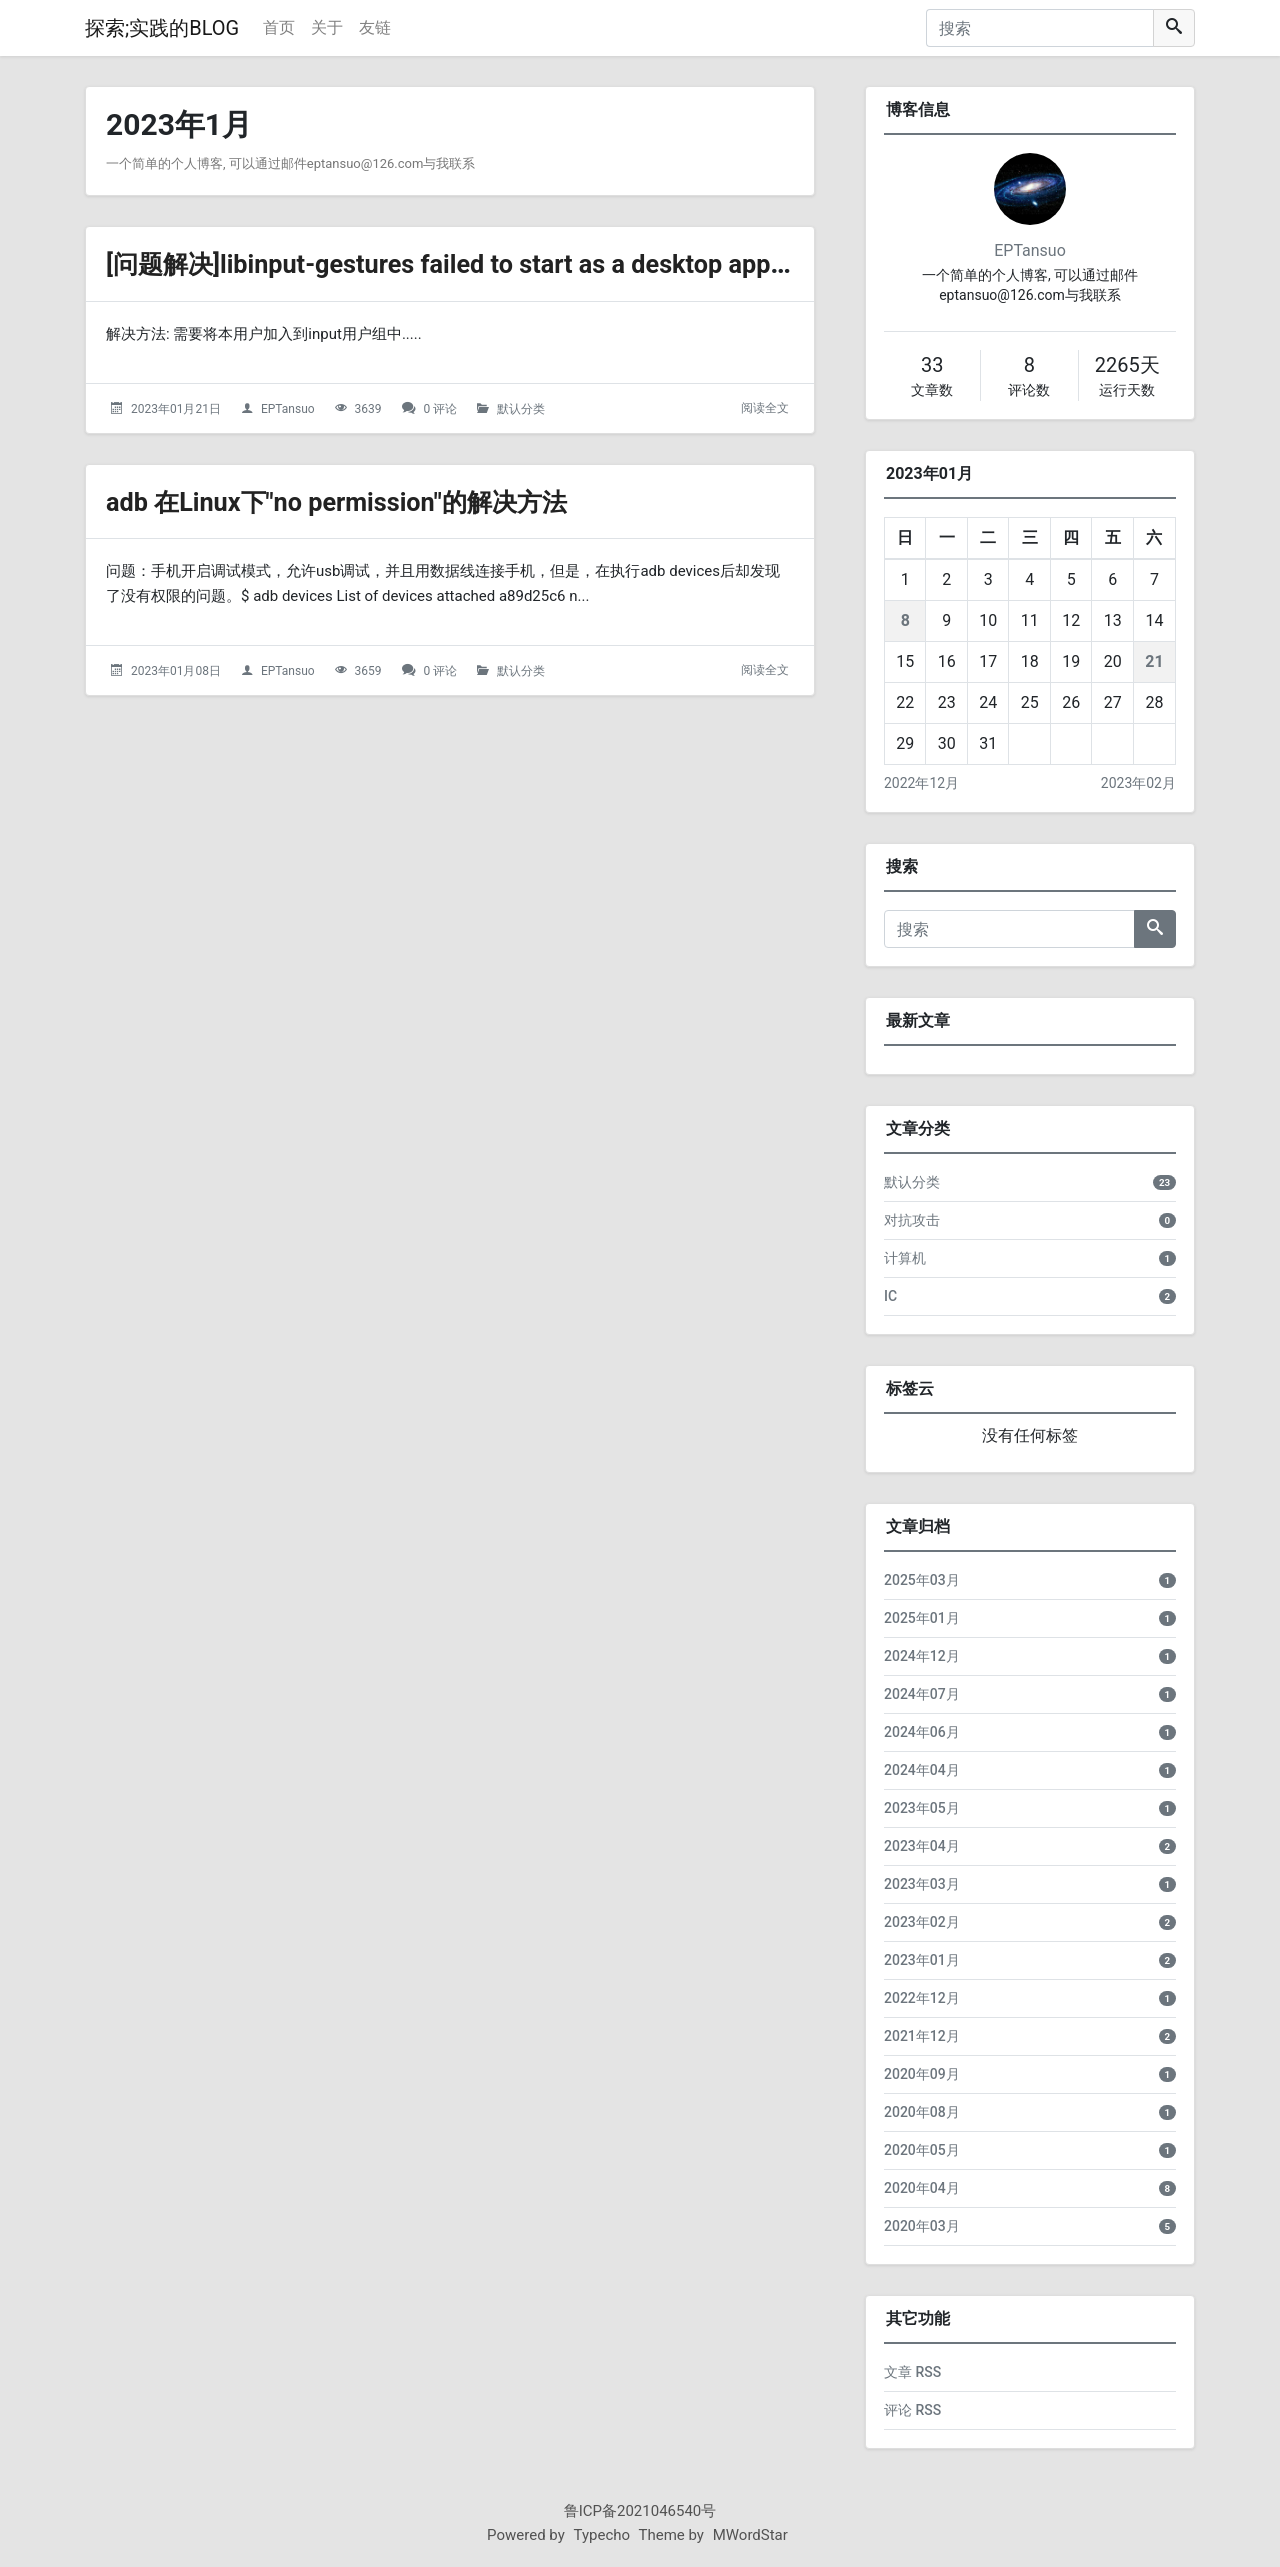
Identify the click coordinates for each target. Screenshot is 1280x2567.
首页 (279, 27)
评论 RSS (912, 2410)
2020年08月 (922, 2112)
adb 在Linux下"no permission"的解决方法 (362, 501)
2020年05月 (922, 2150)
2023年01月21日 (176, 409)
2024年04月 (922, 1770)
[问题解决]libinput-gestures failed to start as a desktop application (521, 263)
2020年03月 (922, 2226)
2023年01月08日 (176, 671)
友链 (375, 27)
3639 (368, 409)
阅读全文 (765, 408)
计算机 (905, 1258)
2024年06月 (922, 1732)
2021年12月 (922, 2036)
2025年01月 (922, 1618)
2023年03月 (922, 1884)
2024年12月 (922, 1656)
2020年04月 (922, 2188)
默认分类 (521, 409)
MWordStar (750, 2535)
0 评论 (441, 409)
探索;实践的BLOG (162, 28)
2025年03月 (922, 1580)
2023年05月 (922, 1808)
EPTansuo (288, 409)
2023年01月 (922, 1960)
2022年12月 (921, 783)
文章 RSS (912, 2372)
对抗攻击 (912, 1220)
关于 (327, 27)
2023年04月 (922, 1846)
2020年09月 (922, 2074)
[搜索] (1040, 28)
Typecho (602, 2535)
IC (890, 1296)
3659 (368, 671)
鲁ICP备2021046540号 (640, 2511)
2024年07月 (922, 1694)
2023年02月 (1138, 783)
